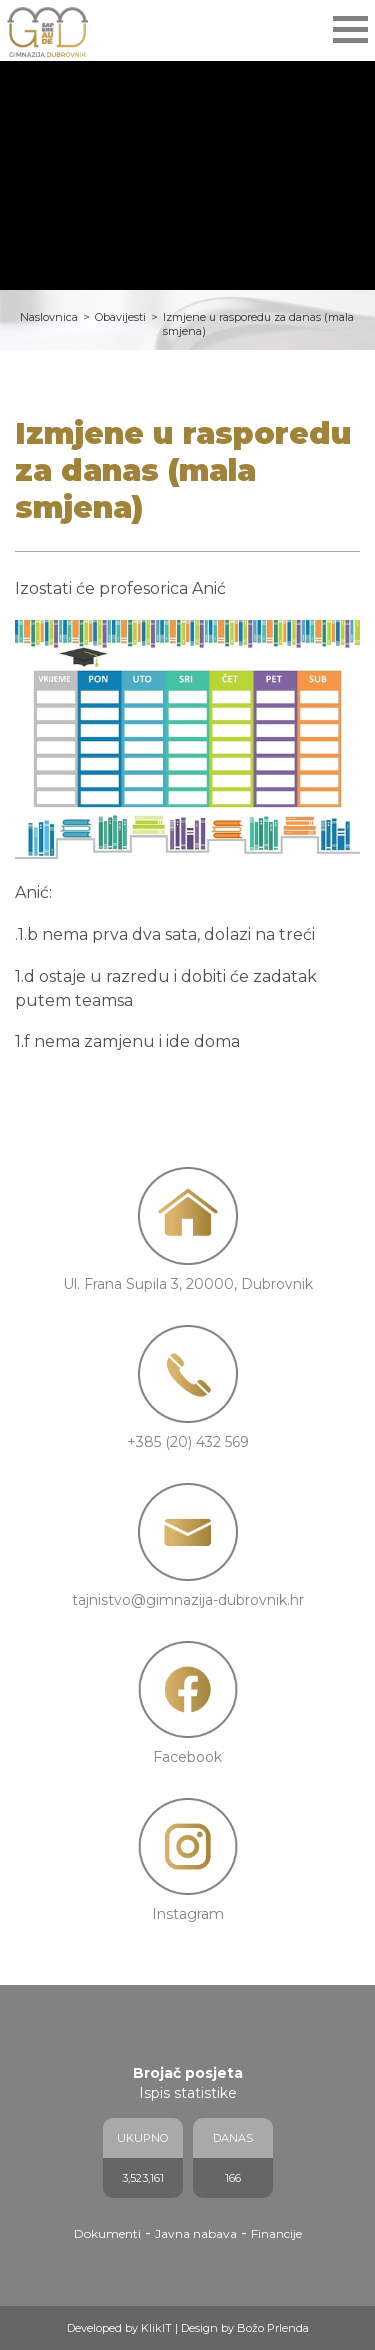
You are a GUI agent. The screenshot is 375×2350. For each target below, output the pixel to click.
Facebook (187, 1757)
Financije (276, 2233)
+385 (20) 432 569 (188, 1442)
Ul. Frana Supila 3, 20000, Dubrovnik (188, 1284)
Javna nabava (196, 2233)
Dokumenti (107, 2233)
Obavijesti (120, 317)
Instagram (188, 1914)
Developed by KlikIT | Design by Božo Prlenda (188, 2328)
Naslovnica (49, 317)
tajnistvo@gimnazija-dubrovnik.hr (188, 1600)
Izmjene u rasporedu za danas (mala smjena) (258, 324)
